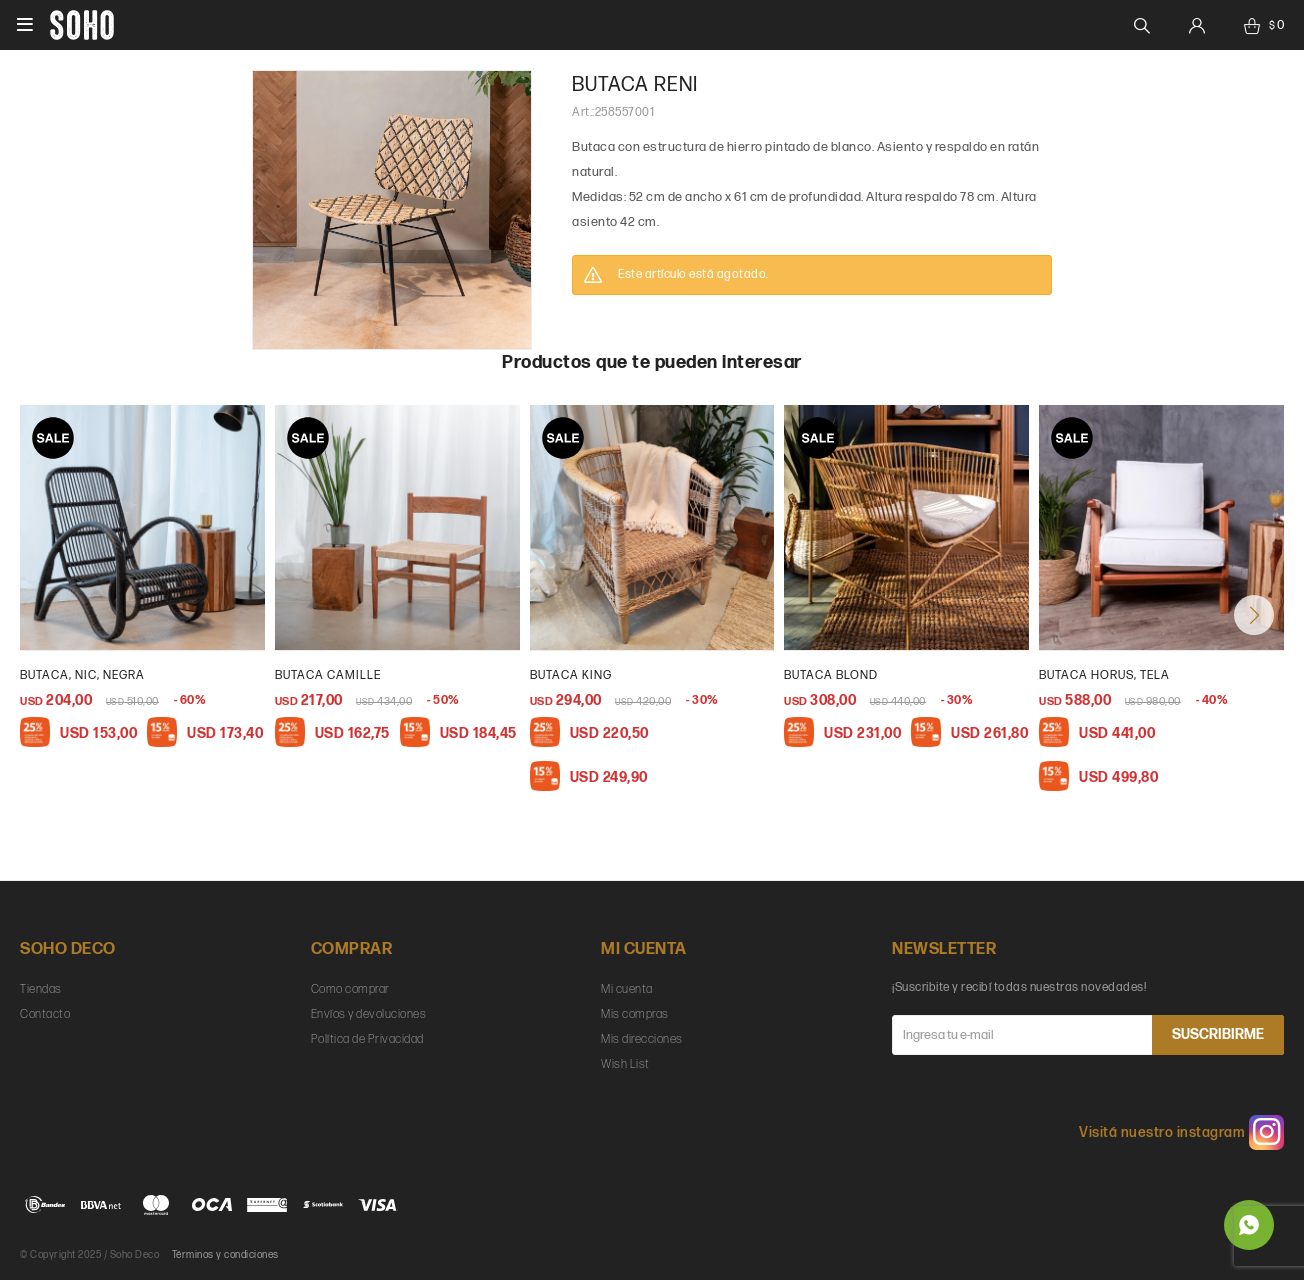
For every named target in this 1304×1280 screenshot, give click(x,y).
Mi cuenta (627, 989)
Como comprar (350, 989)
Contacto (45, 1014)
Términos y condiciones (225, 1255)
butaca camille (328, 675)
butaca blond (831, 675)
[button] (1254, 615)
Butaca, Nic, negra (82, 675)
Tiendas (41, 989)
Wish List (625, 1064)
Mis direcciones (642, 1039)
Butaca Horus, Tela (1104, 675)
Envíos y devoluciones (369, 1014)
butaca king (571, 675)
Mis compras (635, 1014)
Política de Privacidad (367, 1039)
